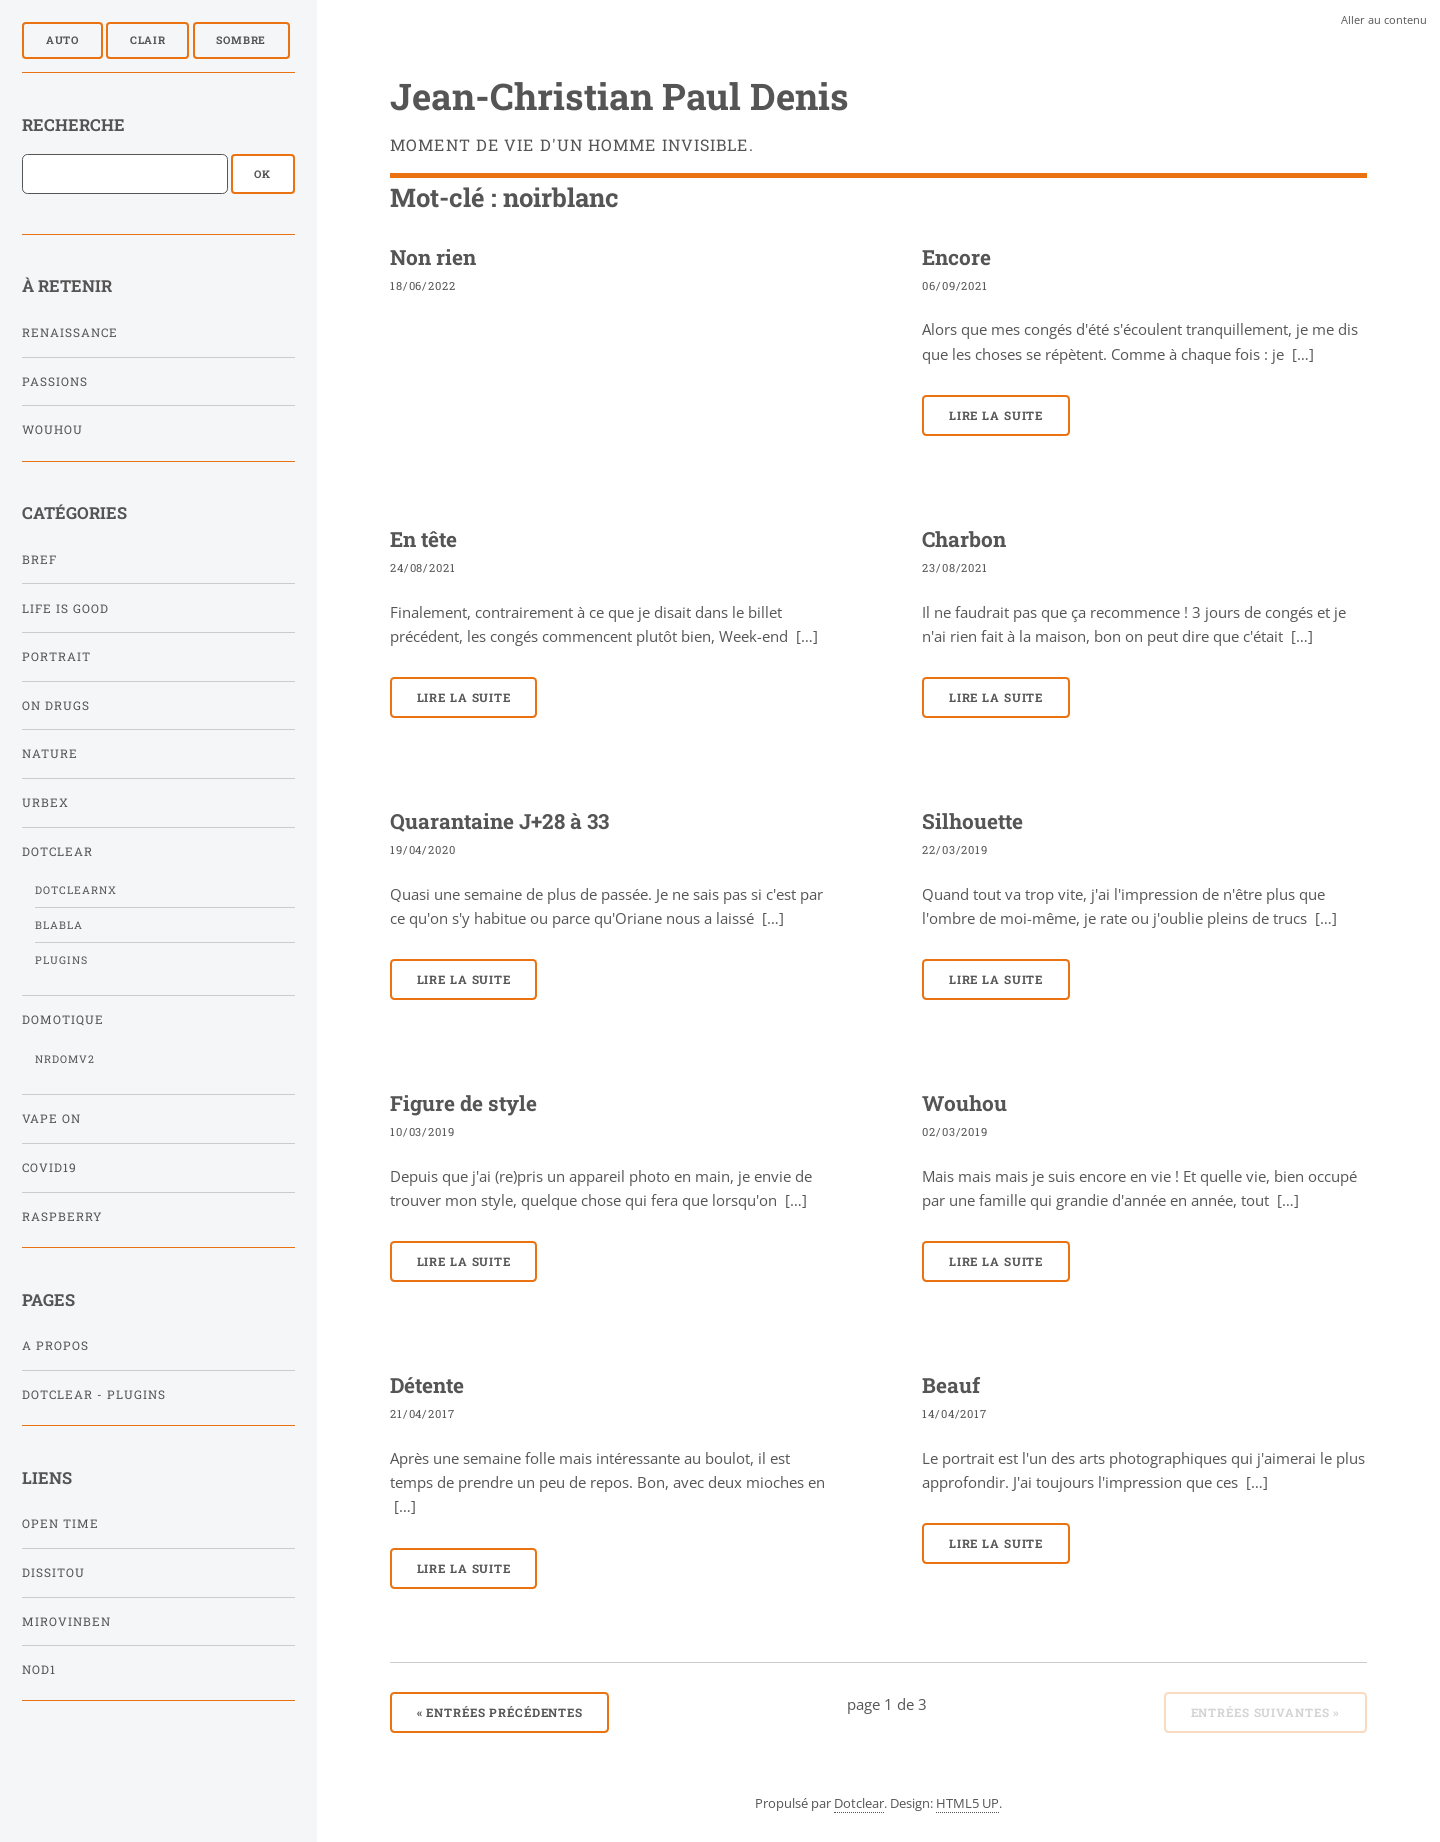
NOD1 (39, 1669)
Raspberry (62, 1216)
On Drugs (56, 705)
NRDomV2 (65, 1059)
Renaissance (70, 332)
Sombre (241, 40)
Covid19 (49, 1167)
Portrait (56, 656)
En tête (423, 539)
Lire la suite (996, 415)
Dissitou (53, 1572)
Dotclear (57, 851)
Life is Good (65, 608)
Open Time (60, 1523)
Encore (956, 257)
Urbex (45, 802)
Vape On (51, 1118)
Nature (50, 753)
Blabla (59, 925)
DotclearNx (76, 890)
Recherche (73, 124)
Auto (62, 40)
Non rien (433, 257)
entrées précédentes (500, 1712)
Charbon (964, 539)
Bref (39, 559)
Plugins (61, 960)
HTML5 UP (967, 1803)
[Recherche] (125, 174)
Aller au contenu (1384, 19)
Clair (148, 40)
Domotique (63, 1019)
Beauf (951, 1385)
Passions (55, 381)
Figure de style (463, 1103)
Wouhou (52, 429)
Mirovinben (66, 1621)
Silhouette (972, 821)
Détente (427, 1385)
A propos (55, 1345)
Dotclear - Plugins (94, 1394)
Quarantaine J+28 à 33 (499, 821)
